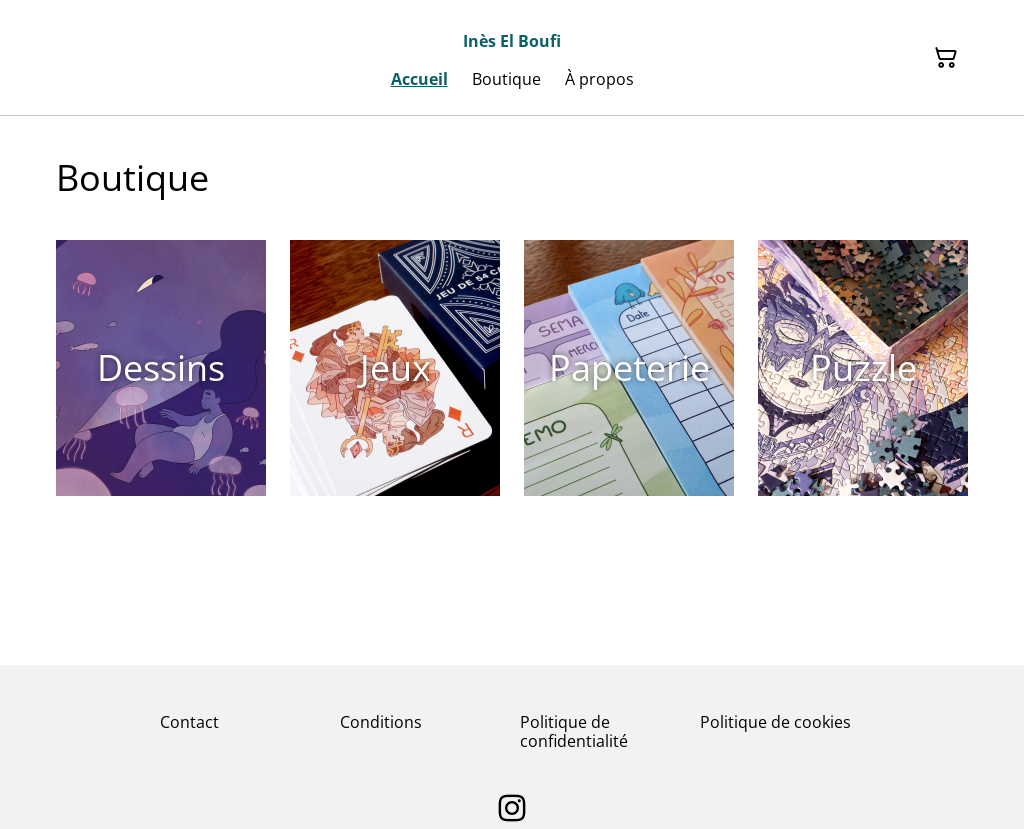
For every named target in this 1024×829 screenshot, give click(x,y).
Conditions (381, 722)
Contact (189, 722)
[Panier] (946, 58)
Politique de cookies (775, 722)
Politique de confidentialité (574, 731)
